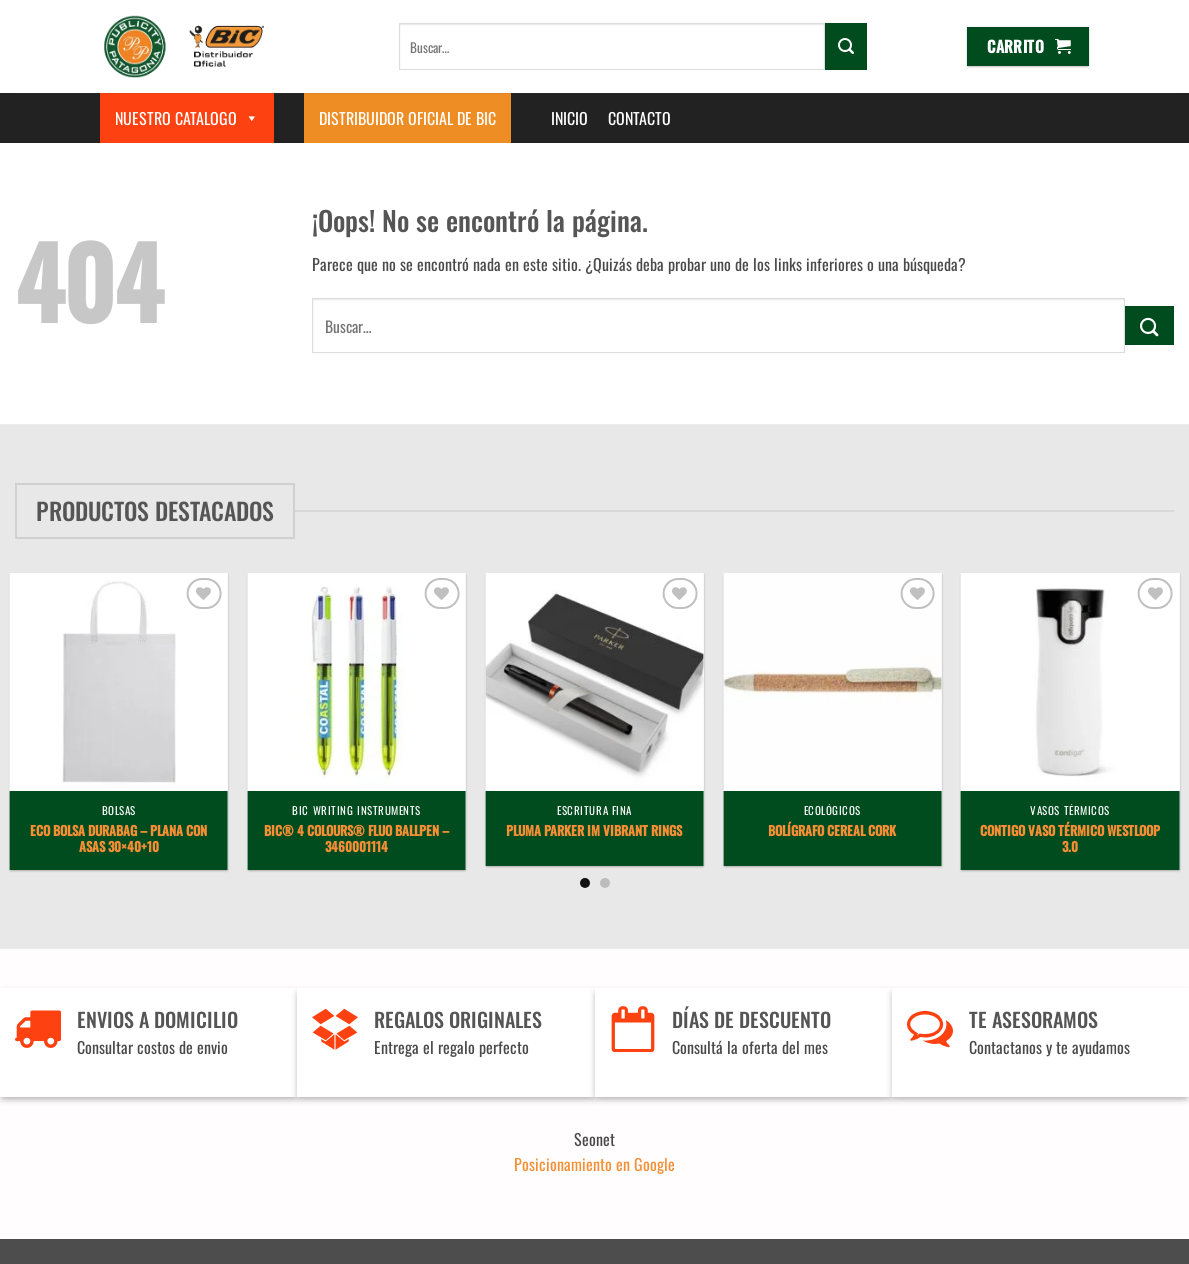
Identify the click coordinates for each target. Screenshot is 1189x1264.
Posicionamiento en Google (594, 1164)
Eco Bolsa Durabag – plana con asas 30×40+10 (118, 840)
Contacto (639, 118)
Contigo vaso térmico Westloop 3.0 (1070, 840)
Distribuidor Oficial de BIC (407, 118)
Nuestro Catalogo (187, 118)
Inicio (569, 118)
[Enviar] (846, 46)
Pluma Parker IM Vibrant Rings (594, 831)
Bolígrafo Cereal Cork (832, 831)
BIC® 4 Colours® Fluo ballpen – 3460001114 (356, 840)
